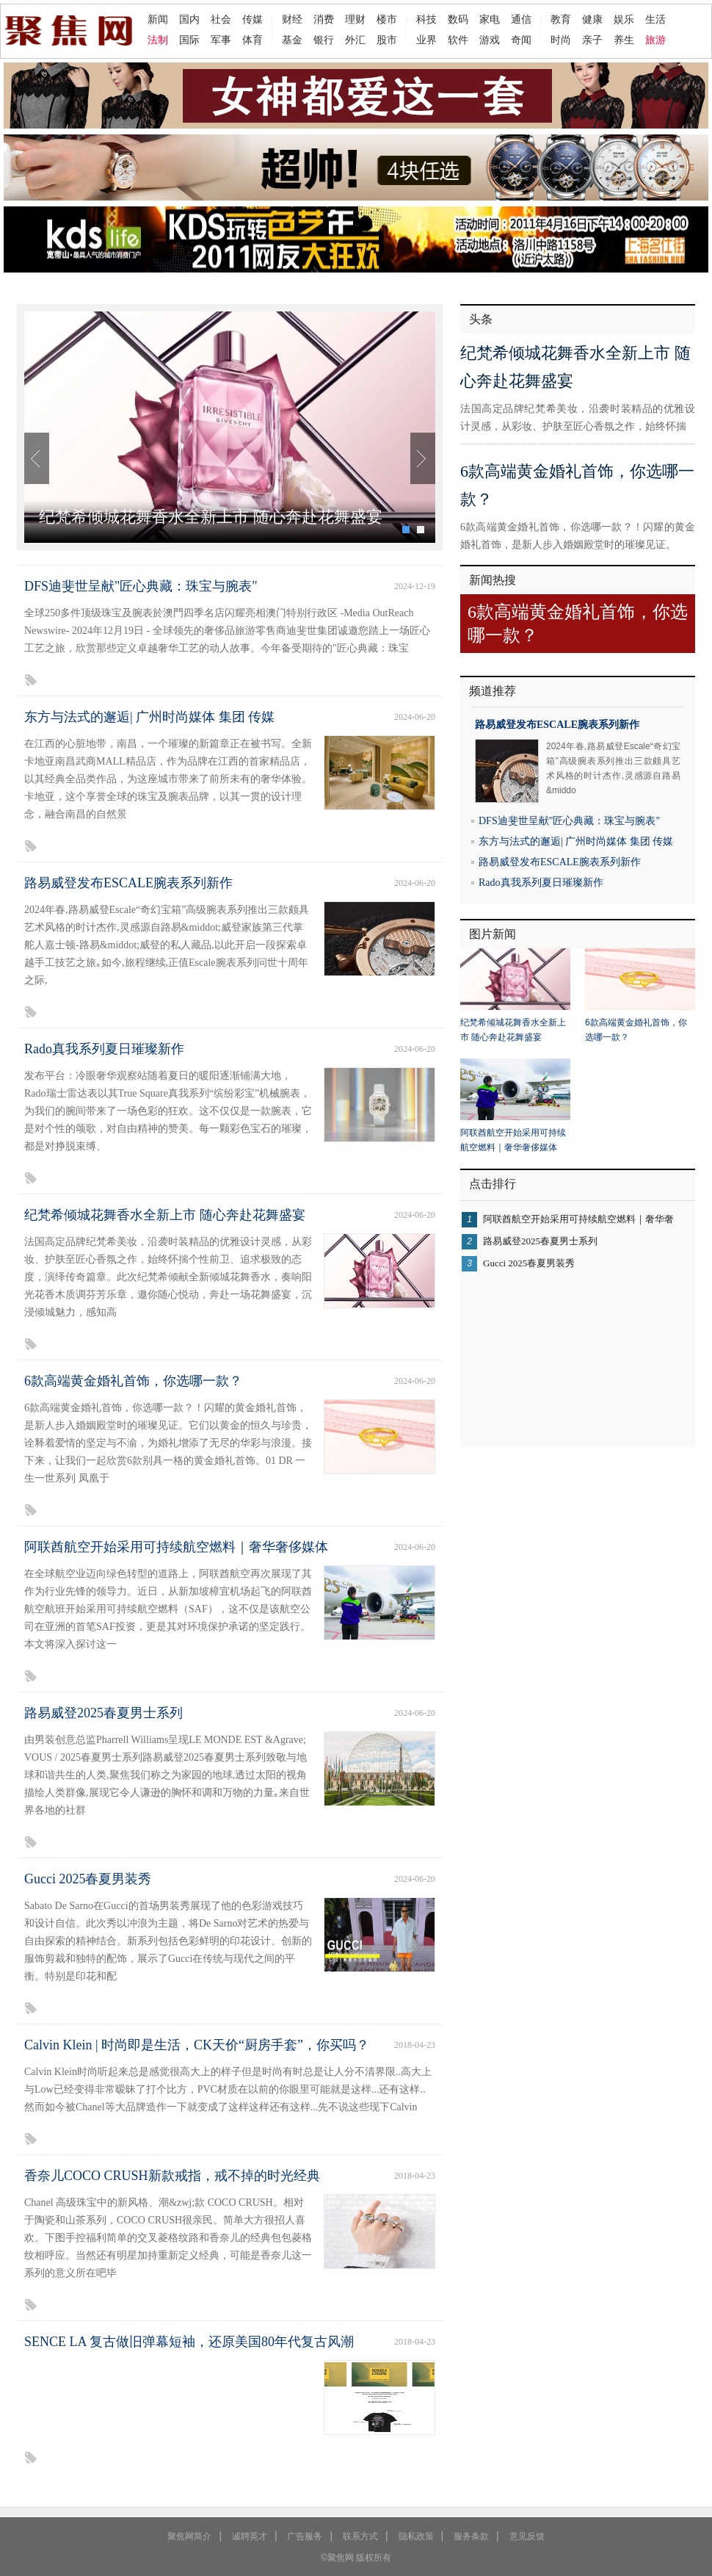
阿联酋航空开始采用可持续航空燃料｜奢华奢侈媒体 (176, 1547)
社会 (221, 19)
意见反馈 (527, 2536)
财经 (292, 19)
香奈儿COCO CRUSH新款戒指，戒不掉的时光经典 (172, 2175)
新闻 (158, 19)
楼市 (387, 19)
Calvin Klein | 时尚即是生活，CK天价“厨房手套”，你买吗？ (196, 2045)
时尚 (561, 40)
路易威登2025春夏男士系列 (103, 1713)
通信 (521, 19)
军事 (221, 40)
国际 (189, 40)
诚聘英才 (249, 2536)
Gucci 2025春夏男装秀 (87, 1879)
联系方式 (360, 2536)
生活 (655, 19)
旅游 (655, 40)
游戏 (489, 40)
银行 (323, 40)
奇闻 (521, 40)
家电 (489, 19)
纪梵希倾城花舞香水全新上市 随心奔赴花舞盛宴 (210, 517)
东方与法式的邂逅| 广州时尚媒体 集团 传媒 (149, 717)
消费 (323, 19)
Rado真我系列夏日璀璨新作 (104, 1049)
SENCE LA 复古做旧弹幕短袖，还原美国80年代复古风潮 (189, 2341)
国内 (189, 19)
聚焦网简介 (189, 2536)
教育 (561, 19)
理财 (355, 19)
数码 (458, 19)
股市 (387, 40)
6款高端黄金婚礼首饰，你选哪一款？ (133, 1381)
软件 (458, 40)
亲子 (592, 40)
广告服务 (304, 2536)
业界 (426, 40)
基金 (292, 40)
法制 (158, 40)
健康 (592, 19)
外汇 (355, 40)
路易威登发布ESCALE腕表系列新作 (128, 883)
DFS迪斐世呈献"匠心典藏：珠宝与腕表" (141, 586)
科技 (426, 19)
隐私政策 (416, 2536)
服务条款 (471, 2536)
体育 (252, 40)
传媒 (252, 19)
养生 (624, 40)
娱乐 (624, 19)
